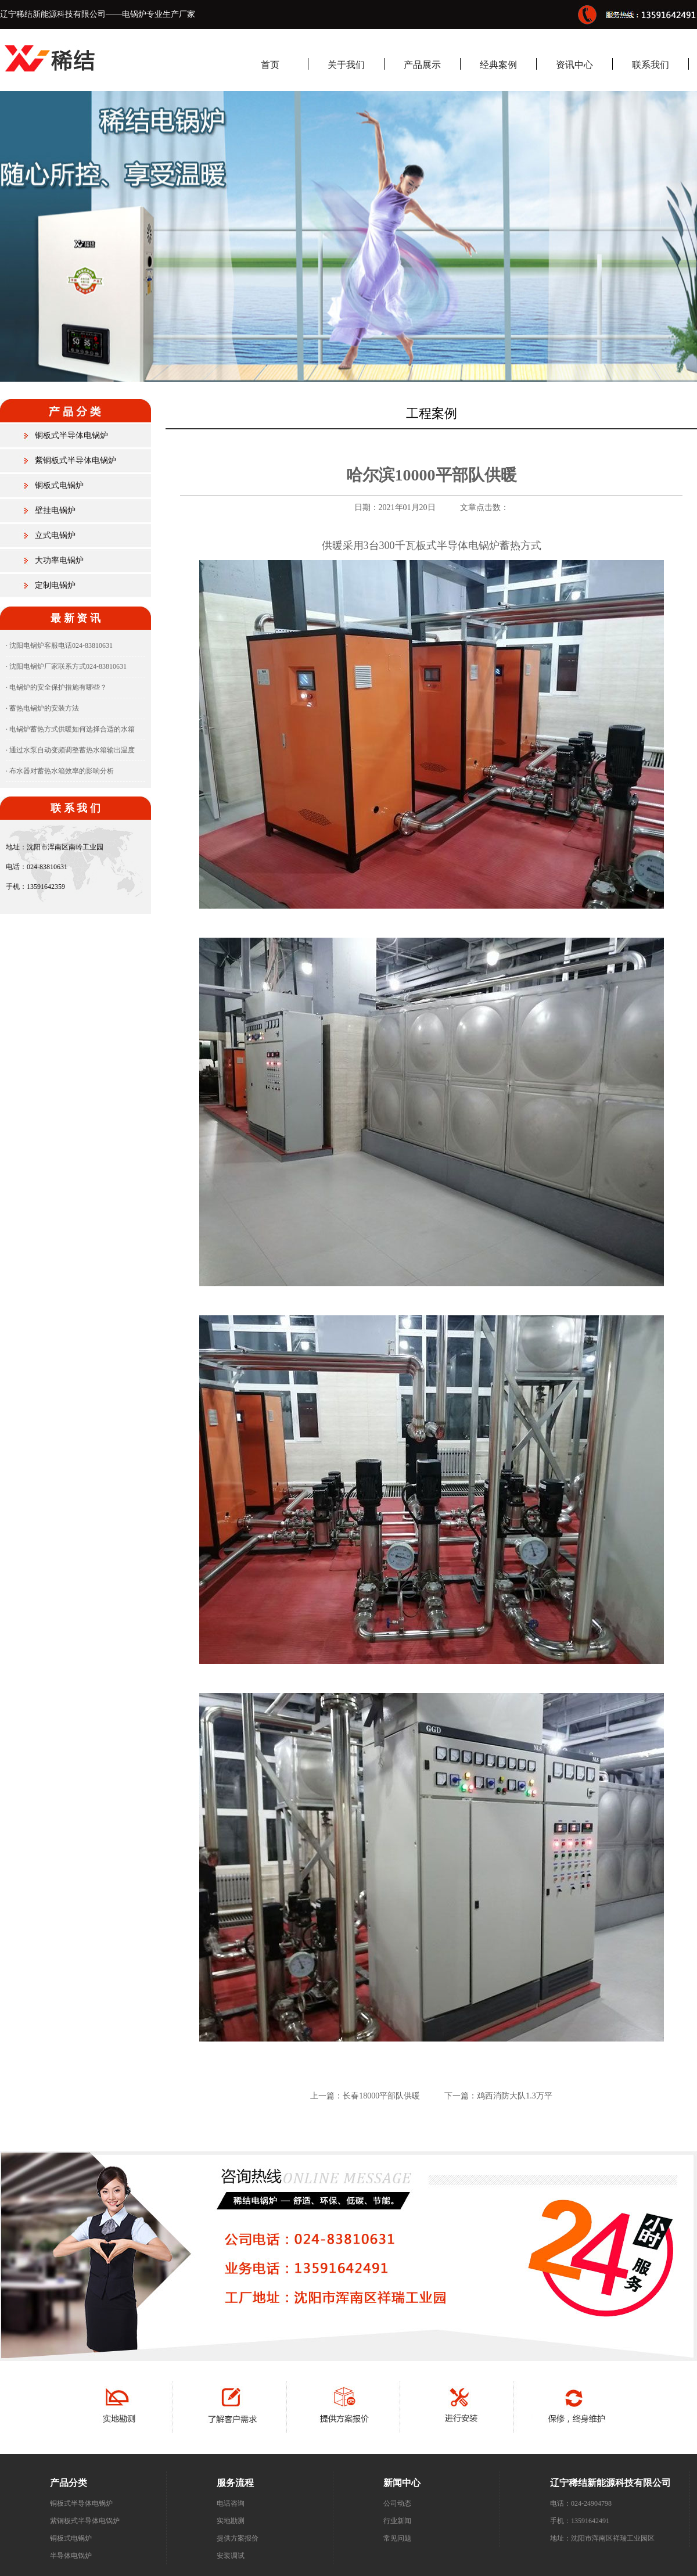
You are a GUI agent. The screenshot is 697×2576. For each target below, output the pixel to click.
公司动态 (397, 2503)
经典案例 (498, 65)
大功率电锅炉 (59, 560)
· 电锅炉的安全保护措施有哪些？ (56, 687)
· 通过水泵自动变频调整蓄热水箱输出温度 (70, 750)
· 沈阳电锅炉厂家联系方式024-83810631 (66, 666)
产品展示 (422, 65)
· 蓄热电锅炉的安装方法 (42, 708)
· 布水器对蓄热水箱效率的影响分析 (60, 771)
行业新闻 (397, 2521)
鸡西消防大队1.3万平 (514, 2095)
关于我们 (346, 65)
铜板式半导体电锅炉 (71, 435)
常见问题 (397, 2538)
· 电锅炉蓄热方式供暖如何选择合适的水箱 (70, 729)
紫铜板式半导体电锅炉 (75, 460)
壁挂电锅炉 (55, 510)
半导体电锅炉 (71, 2556)
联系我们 (650, 65)
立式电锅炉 (55, 535)
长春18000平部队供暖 (381, 2095)
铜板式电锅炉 (59, 485)
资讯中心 (574, 65)
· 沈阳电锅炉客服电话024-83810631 (59, 645)
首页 (270, 65)
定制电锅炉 (55, 585)
